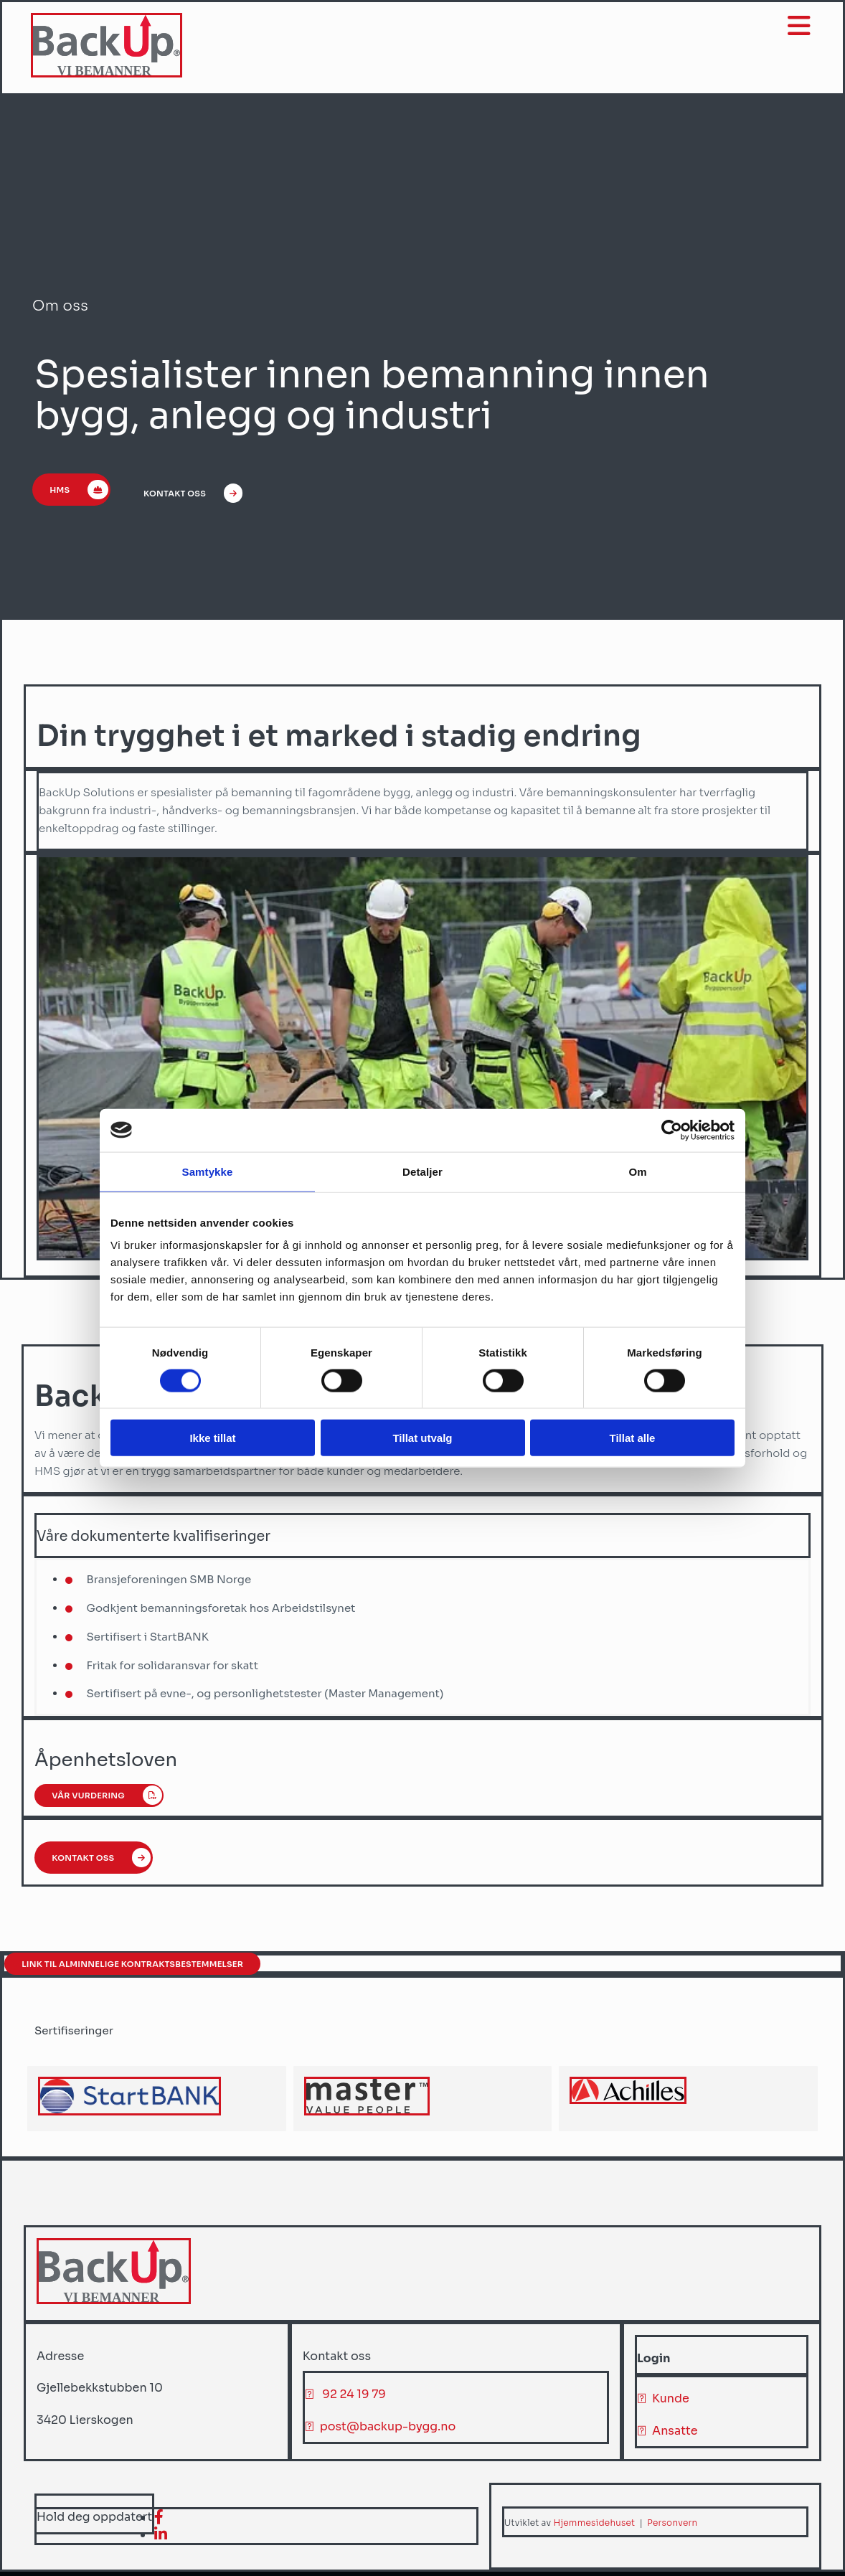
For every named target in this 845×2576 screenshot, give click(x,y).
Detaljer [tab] (422, 1171)
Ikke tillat (212, 1438)
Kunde (670, 2401)
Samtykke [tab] (207, 1171)
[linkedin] (161, 2537)
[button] (76, 495)
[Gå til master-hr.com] (367, 2114)
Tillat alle (633, 1438)
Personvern (672, 2525)
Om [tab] (637, 1171)
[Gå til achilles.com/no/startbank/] (129, 2114)
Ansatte (674, 2433)
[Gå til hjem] (108, 73)
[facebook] (159, 2520)
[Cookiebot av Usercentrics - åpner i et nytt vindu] (672, 1130)
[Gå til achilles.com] (628, 2103)
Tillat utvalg (422, 1438)
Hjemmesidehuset (594, 2525)
